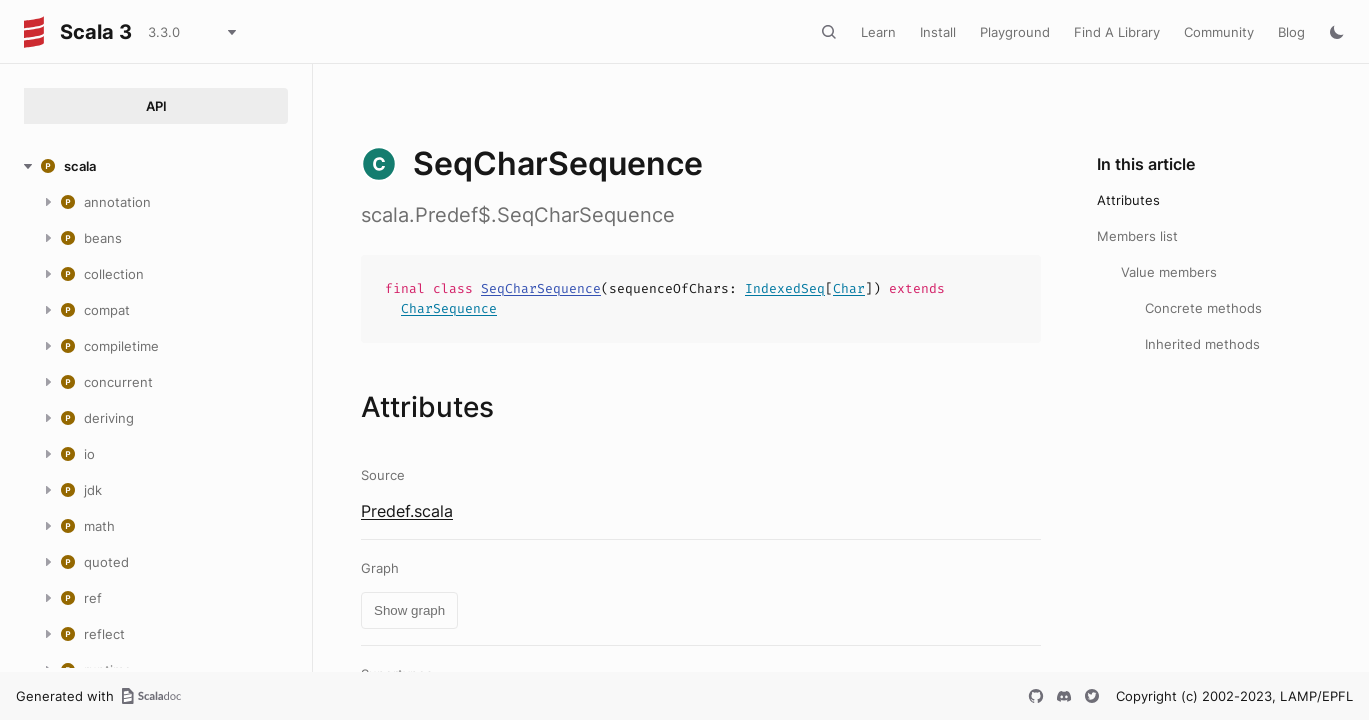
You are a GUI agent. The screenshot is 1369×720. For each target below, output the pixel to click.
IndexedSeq (785, 288)
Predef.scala (407, 511)
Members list (1137, 236)
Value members (1169, 272)
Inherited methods (1202, 344)
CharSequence (449, 308)
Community (1219, 32)
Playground (1015, 32)
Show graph (409, 610)
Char (849, 288)
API (156, 106)
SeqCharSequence (541, 288)
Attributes (1128, 200)
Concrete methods (1203, 308)
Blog (1291, 32)
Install (938, 32)
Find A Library (1117, 32)
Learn (878, 32)
